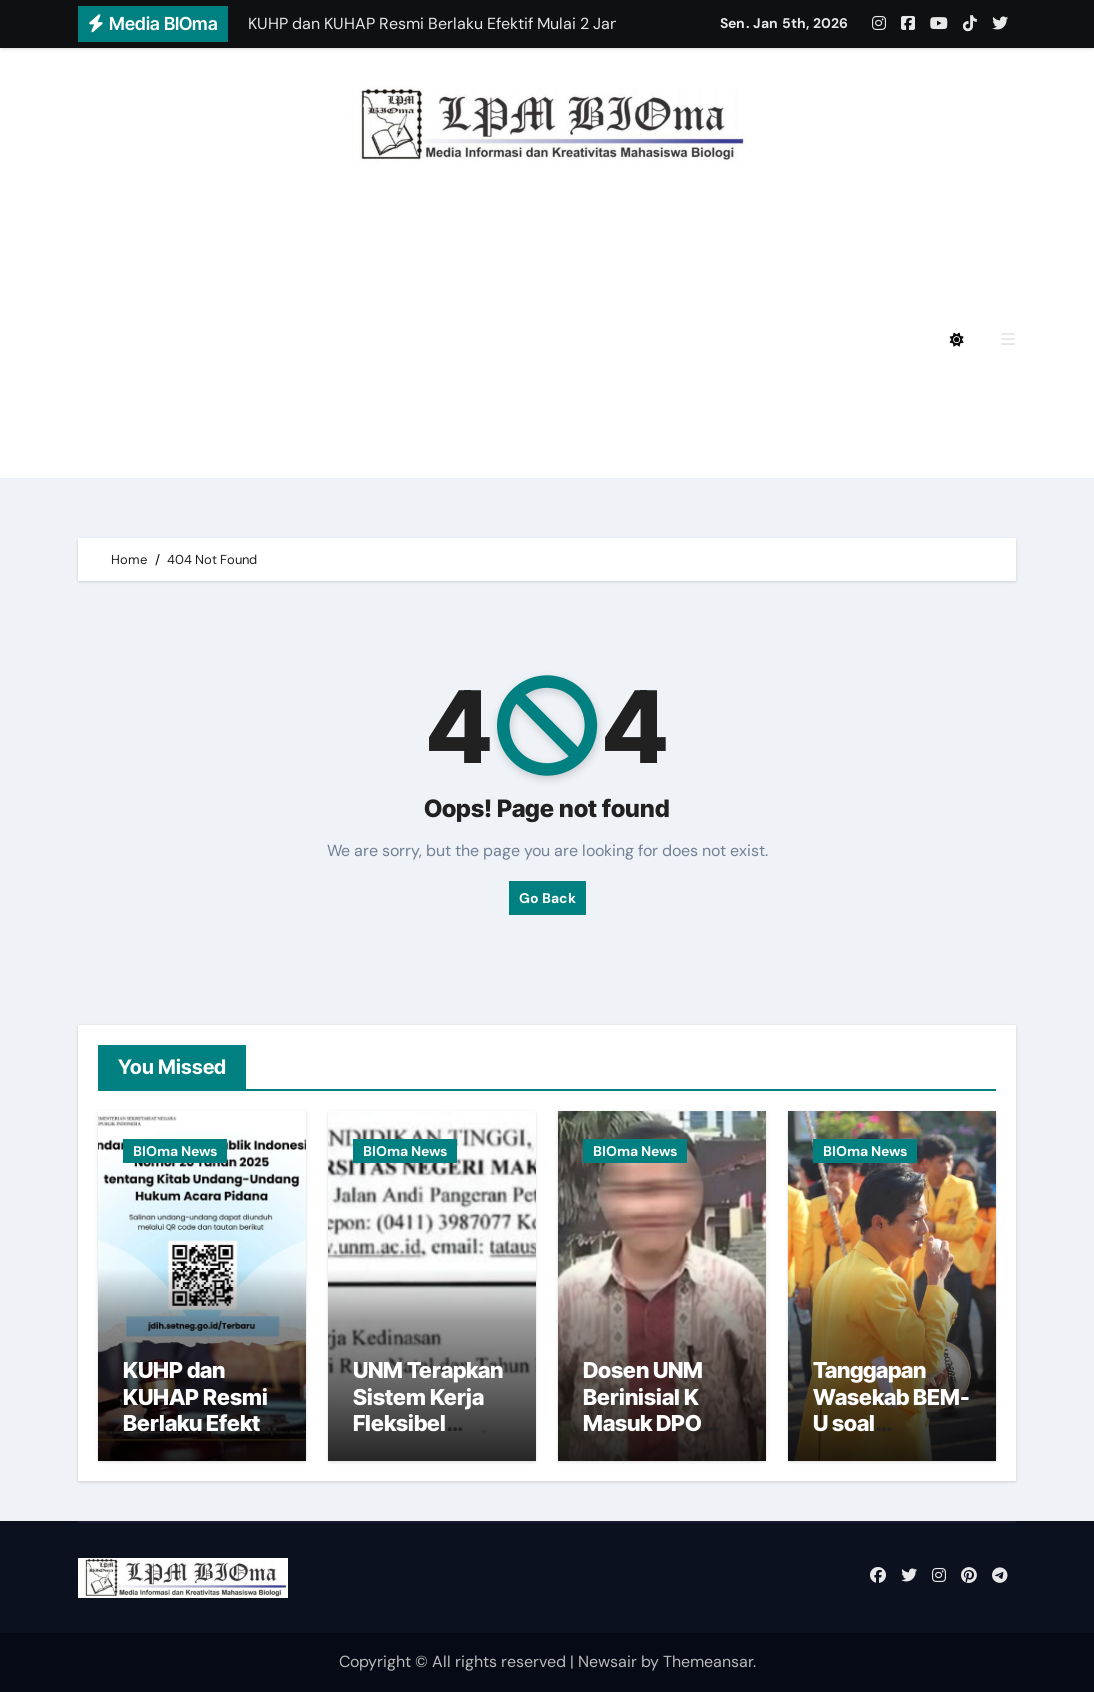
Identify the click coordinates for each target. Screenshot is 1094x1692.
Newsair (607, 1661)
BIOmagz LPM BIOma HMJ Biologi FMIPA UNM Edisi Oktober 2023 (410, 395)
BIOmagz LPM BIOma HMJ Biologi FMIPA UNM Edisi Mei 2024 (390, 339)
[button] (1008, 339)
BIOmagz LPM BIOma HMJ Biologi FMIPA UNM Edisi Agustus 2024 (410, 284)
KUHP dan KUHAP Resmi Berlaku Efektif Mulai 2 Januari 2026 (200, 1423)
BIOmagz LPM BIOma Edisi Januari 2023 (308, 450)
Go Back (547, 898)
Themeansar (708, 1661)
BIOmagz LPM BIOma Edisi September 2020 (678, 450)
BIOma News (175, 1151)
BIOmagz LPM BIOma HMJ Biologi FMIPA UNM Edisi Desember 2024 (566, 229)
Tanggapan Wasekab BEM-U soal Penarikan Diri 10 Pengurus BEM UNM (891, 1436)
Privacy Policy (205, 229)
